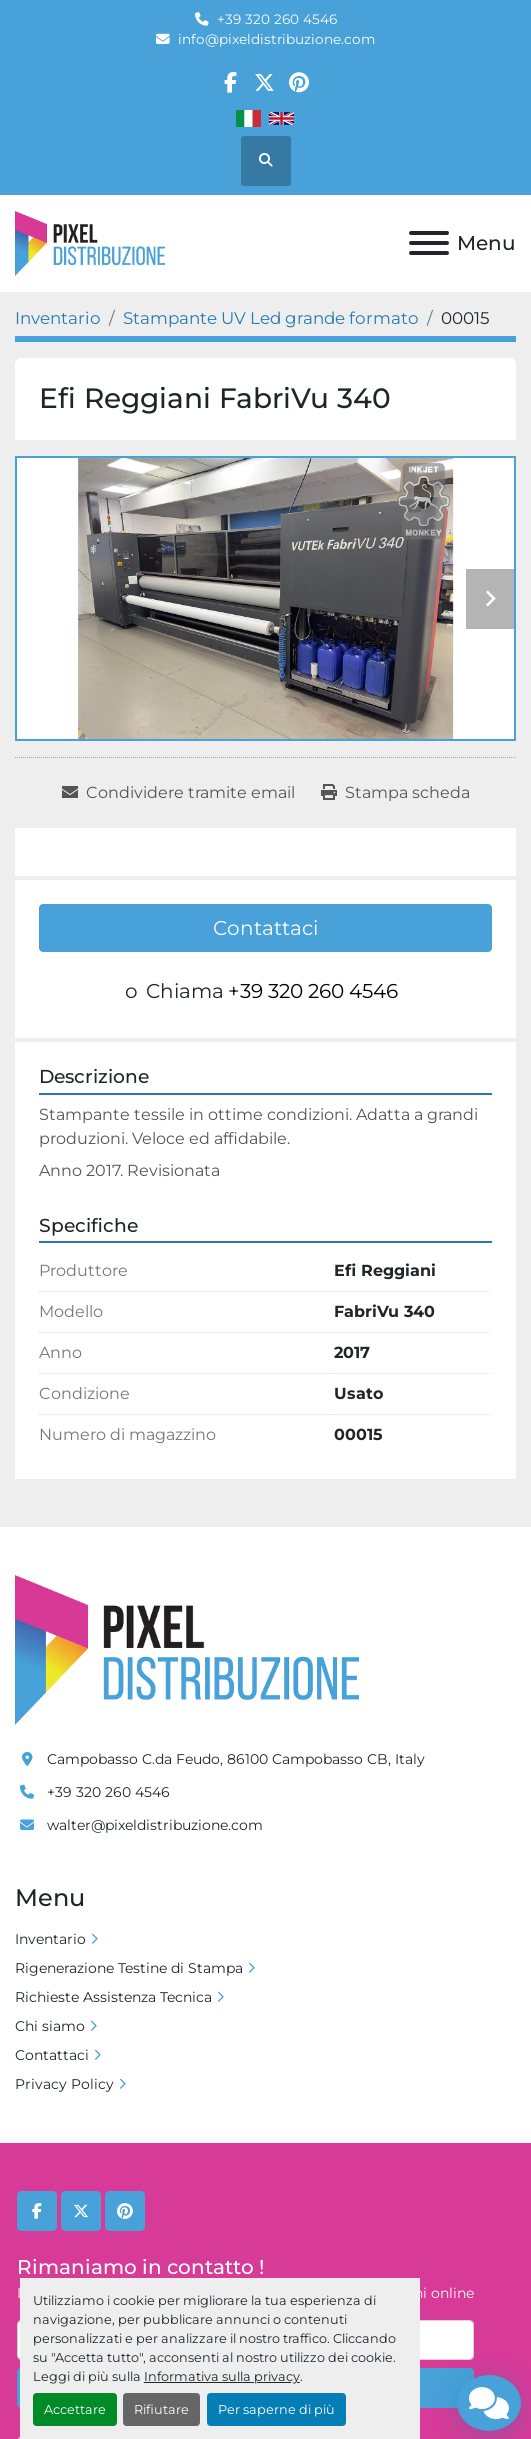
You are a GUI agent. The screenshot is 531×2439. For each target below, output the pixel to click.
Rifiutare (161, 2409)
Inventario (50, 1939)
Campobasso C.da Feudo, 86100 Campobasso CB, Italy (236, 1759)
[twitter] (264, 82)
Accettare (75, 2409)
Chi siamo (50, 2026)
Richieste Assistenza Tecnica (113, 1997)
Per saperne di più (276, 2409)
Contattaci (265, 928)
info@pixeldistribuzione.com (276, 39)
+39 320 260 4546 (277, 19)
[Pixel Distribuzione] (187, 1649)
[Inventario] (58, 318)
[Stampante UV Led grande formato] (271, 318)
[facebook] (230, 82)
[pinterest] (299, 82)
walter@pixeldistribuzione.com (155, 1825)
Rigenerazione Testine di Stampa (129, 1968)
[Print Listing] (395, 793)
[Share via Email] (178, 793)
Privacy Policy (64, 2084)
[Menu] (429, 243)
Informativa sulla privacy (222, 2376)
